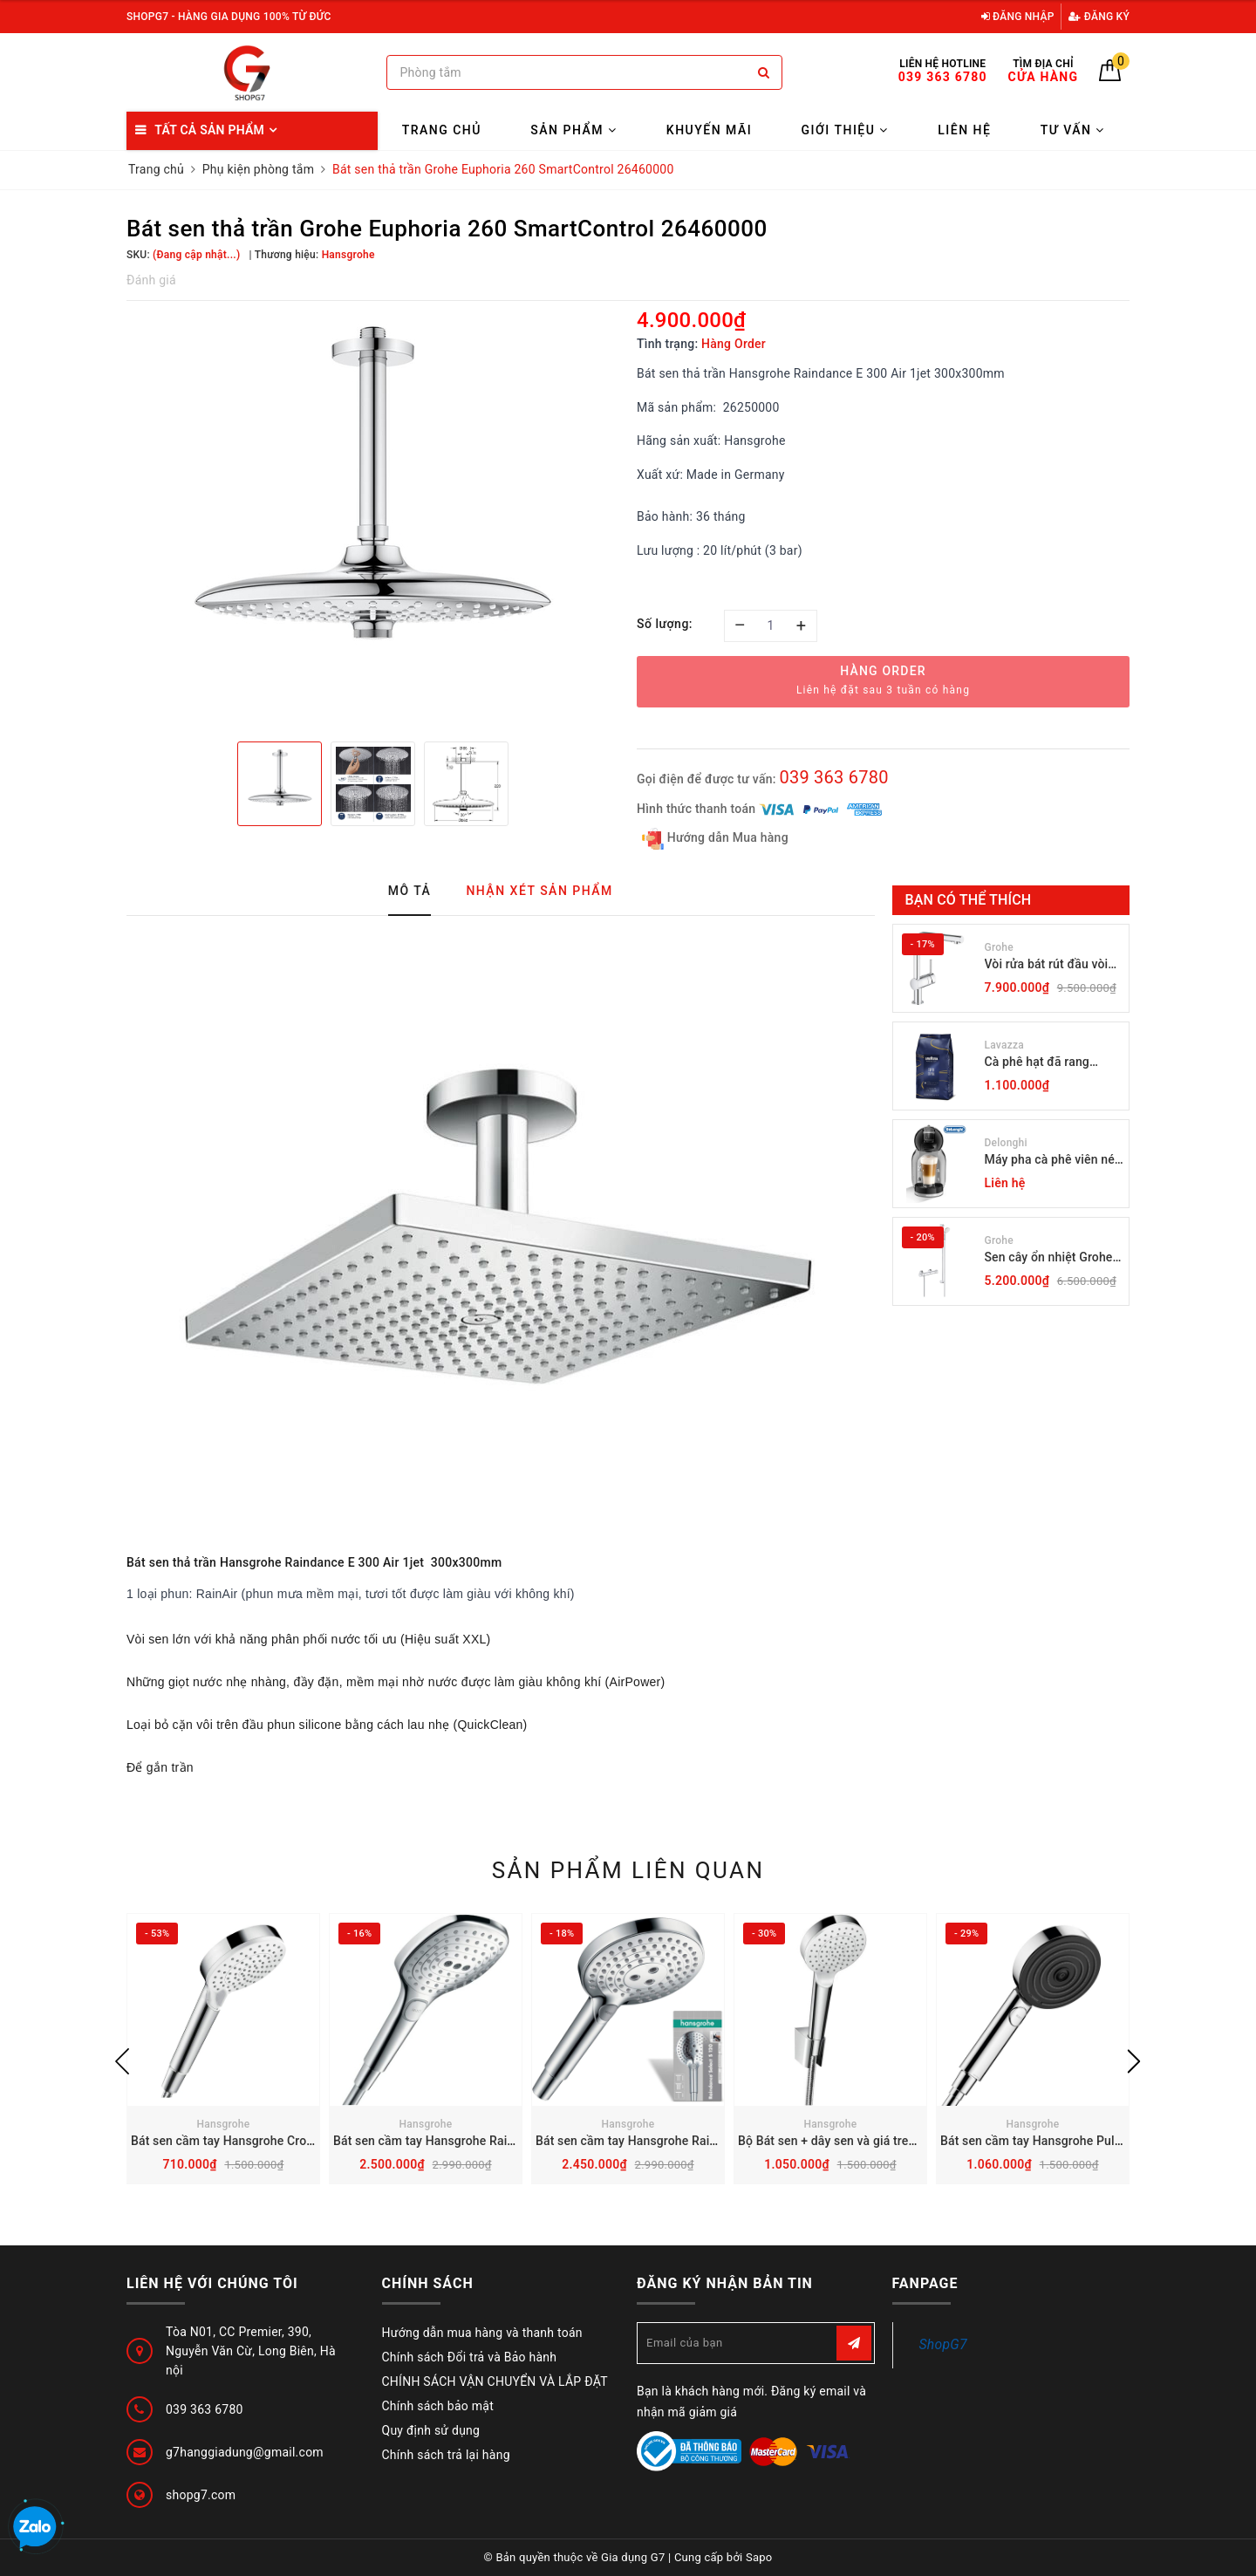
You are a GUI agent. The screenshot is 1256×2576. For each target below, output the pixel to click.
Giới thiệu (845, 130)
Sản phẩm (573, 130)
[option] (372, 519)
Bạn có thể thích (968, 900)
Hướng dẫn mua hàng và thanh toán (482, 2333)
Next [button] (1134, 2061)
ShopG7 (943, 2344)
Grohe (999, 947)
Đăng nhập (1018, 16)
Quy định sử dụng (431, 2430)
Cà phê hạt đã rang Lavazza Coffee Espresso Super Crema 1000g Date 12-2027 (1048, 1063)
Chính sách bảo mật (438, 2406)
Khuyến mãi (709, 130)
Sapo (759, 2557)
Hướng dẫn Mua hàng (715, 839)
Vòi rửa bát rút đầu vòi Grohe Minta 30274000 (1049, 965)
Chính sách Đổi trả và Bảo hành (469, 2357)
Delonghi (1006, 1143)
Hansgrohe (223, 2124)
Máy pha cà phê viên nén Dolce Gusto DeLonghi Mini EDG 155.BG (1053, 1160)
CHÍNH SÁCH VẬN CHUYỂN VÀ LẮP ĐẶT (495, 2381)
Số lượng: (665, 624)
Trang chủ (441, 130)
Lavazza (1004, 1045)
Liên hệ (964, 130)
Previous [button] (122, 2061)
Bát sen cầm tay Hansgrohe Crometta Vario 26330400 (281, 2141)
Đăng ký (1099, 16)
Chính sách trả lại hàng (446, 2455)
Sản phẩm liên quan (628, 1870)
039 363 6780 (833, 777)
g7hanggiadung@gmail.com (245, 2452)
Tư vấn (1073, 130)
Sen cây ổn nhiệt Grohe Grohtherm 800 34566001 (1049, 1258)
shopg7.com (201, 2495)
